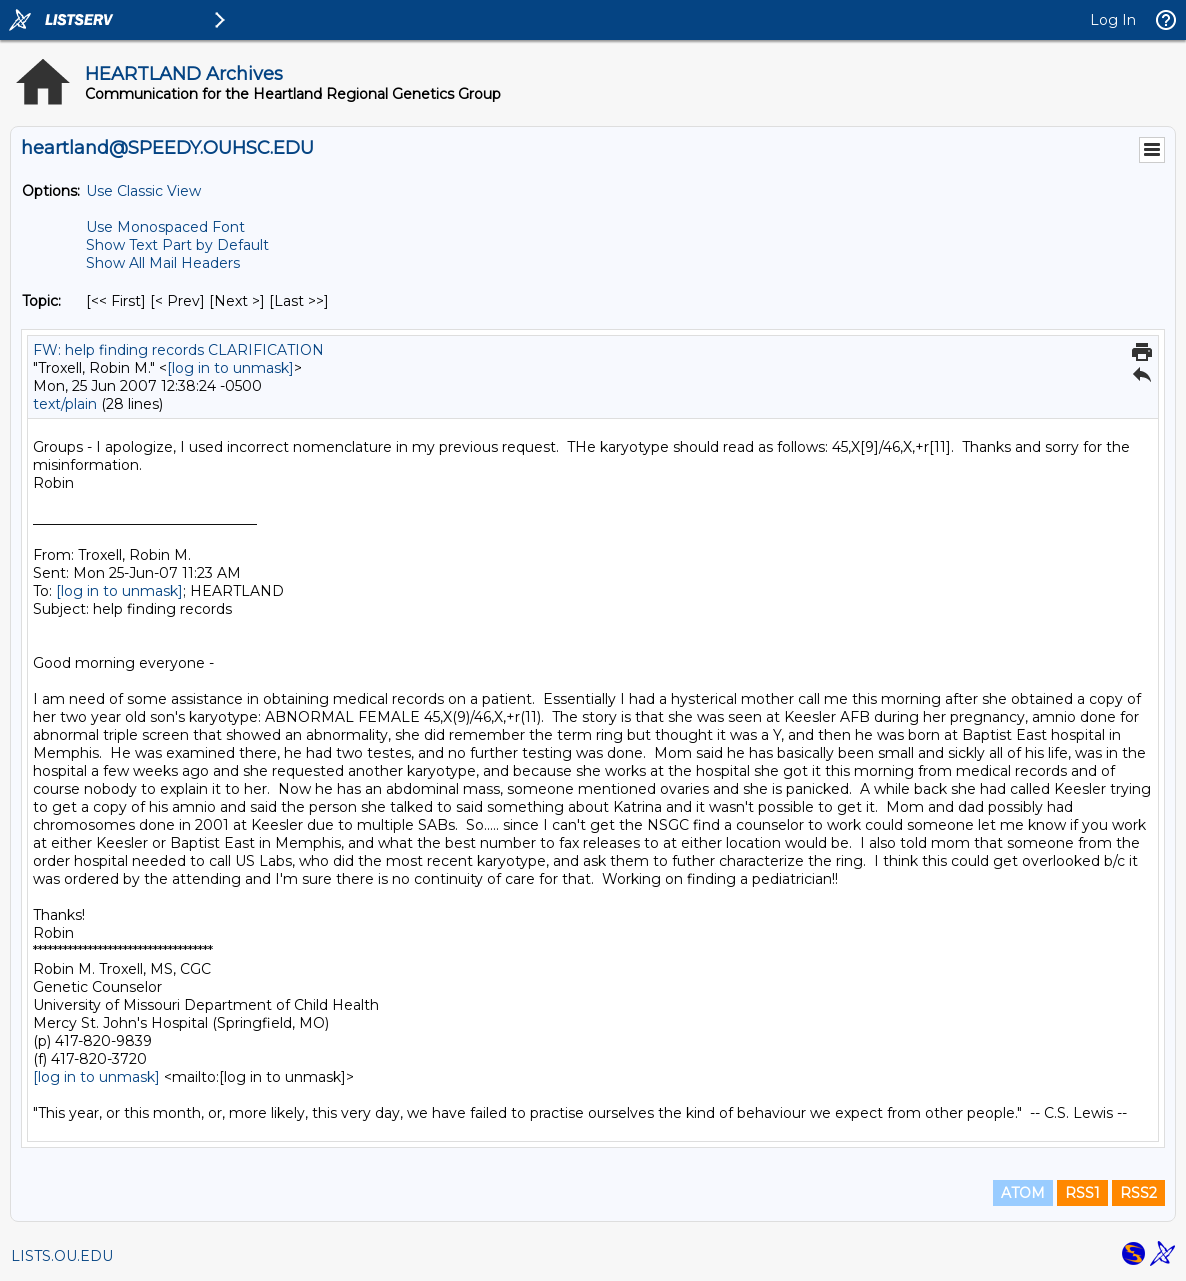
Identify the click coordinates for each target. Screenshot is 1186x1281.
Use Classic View (143, 191)
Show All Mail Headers (163, 263)
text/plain (65, 404)
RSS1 (1082, 1193)
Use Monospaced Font (165, 227)
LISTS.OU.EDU (62, 1256)
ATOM (1023, 1193)
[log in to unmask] (230, 368)
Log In (1113, 20)
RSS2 (1138, 1193)
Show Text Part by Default (177, 245)
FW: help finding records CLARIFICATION (178, 350)
